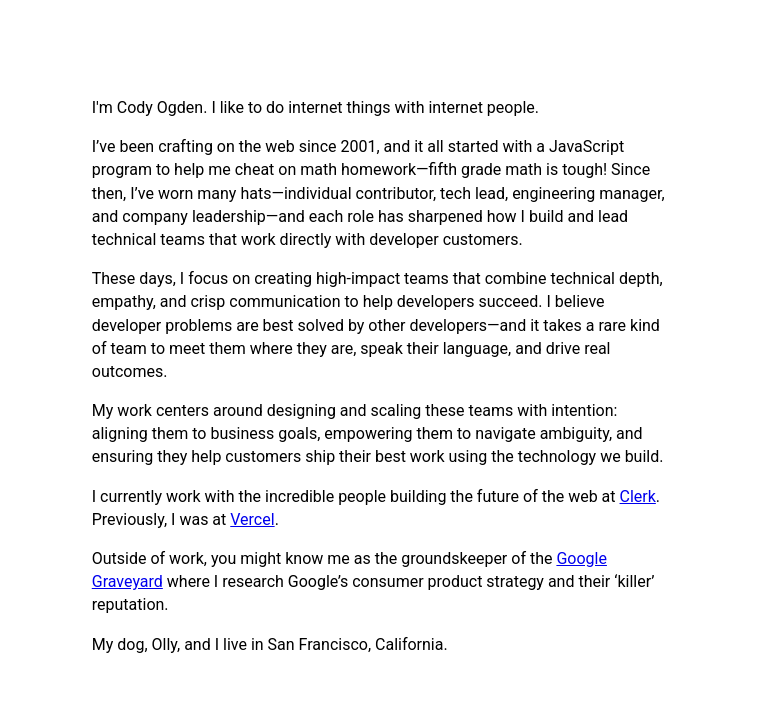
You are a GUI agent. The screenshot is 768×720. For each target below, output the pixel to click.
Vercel (252, 519)
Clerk (638, 496)
